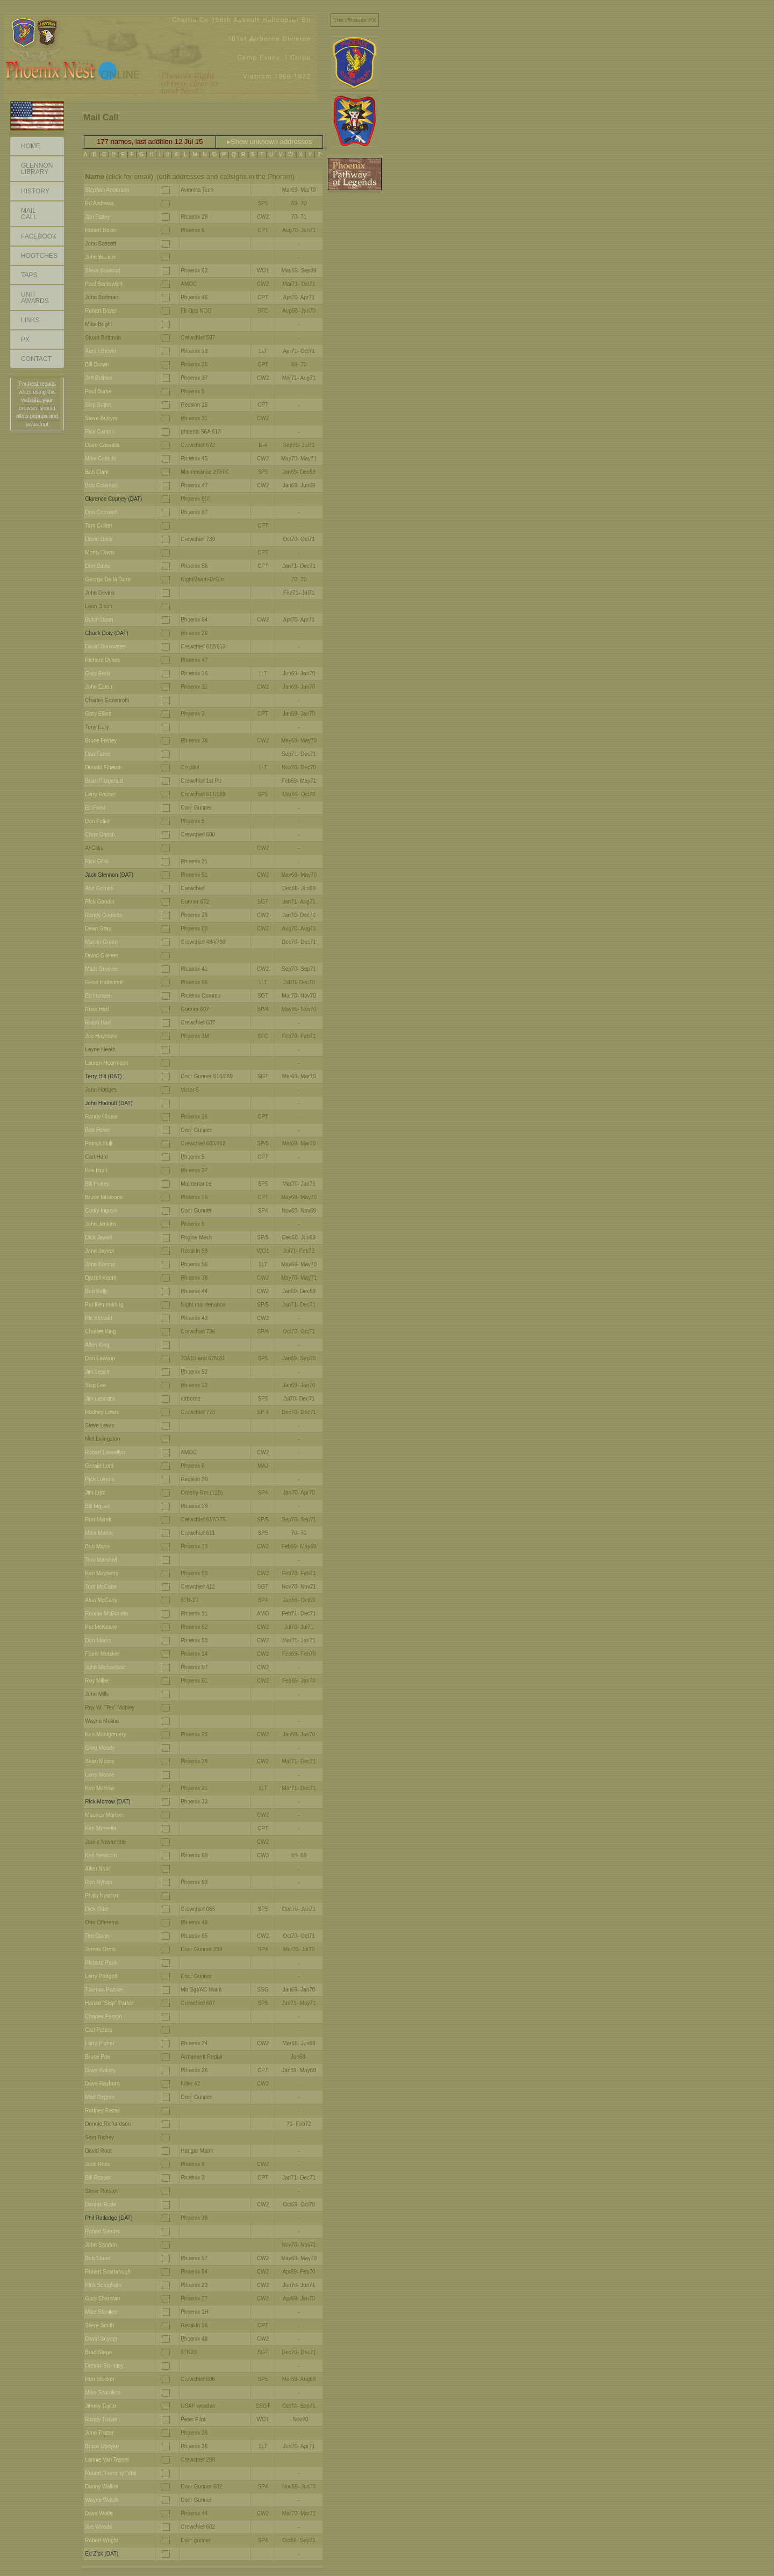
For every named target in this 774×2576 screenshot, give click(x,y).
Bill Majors (97, 1506)
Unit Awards (35, 298)
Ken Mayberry (101, 1573)
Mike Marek (99, 1533)
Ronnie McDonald (106, 1614)
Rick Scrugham (103, 2285)
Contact (36, 359)
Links (30, 320)
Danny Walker (101, 2487)
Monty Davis (99, 552)
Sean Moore (99, 1761)
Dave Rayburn (102, 2084)
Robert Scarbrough (108, 2272)
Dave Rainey (100, 2070)
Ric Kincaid (98, 1318)
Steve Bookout (102, 270)
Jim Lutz (95, 1493)
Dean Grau (98, 929)
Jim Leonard (99, 1399)
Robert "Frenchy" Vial (110, 2473)
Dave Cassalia (102, 445)
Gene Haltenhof (104, 982)
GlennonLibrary (37, 169)
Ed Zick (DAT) (101, 2554)
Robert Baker (101, 230)
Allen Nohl (97, 1869)
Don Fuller (97, 821)
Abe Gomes (99, 888)
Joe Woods (98, 2527)
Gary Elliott (98, 714)
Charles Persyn (103, 2016)
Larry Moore (99, 1775)
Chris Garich (100, 835)
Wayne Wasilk (102, 2500)
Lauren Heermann (106, 1063)
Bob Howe (97, 1130)
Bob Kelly (96, 1291)
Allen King (97, 1345)
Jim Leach (97, 1372)
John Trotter (99, 2433)
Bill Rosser (98, 2178)
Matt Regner (99, 2097)
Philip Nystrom (102, 1896)
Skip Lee (95, 1385)
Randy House (101, 1117)
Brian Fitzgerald (104, 781)
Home (30, 146)
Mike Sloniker (101, 2312)
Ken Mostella (100, 1828)
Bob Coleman (101, 485)
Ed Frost (95, 808)
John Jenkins (100, 1224)
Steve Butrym (101, 418)
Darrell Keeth (100, 1278)
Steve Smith (99, 2325)
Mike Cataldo (100, 458)
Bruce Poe (97, 2057)
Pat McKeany (101, 1627)
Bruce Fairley (101, 741)
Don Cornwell (101, 512)
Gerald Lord (99, 1466)
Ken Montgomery (105, 1734)
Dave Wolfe (99, 2513)
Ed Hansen (98, 996)
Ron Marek (98, 1519)
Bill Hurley (97, 1184)
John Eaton (98, 687)
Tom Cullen (98, 526)
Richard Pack (101, 1963)
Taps (29, 275)
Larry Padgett (101, 1976)
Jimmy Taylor (100, 2406)
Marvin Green (101, 942)
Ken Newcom (101, 1855)
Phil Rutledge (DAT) (108, 2218)
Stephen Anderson (107, 190)
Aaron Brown (100, 351)
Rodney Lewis (102, 1412)
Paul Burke (98, 391)
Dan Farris (97, 754)
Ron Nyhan (98, 1882)
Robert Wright (101, 2540)
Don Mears (98, 1640)
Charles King (100, 1331)
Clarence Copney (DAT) (113, 499)
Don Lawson (100, 1358)
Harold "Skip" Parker (109, 2003)
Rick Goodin (99, 902)
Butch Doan (99, 620)
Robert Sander (102, 2231)
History (35, 191)
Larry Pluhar (99, 2043)
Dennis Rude (100, 2204)
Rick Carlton (99, 432)
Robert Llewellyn (105, 1452)
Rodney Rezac (102, 2110)
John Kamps (100, 1264)
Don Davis (97, 566)
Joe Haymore (101, 1036)
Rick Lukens (99, 1479)
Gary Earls (97, 673)
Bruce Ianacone (104, 1197)
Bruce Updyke (102, 2446)
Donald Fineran (103, 767)
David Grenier (101, 955)
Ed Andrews (99, 203)
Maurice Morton (103, 1815)
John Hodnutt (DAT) (108, 1103)
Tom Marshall (101, 1560)
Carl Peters (98, 2030)
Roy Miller (97, 1681)
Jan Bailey (97, 217)
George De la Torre (108, 579)
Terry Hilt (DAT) (103, 1076)
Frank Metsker (102, 1654)
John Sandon (101, 2245)
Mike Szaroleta (102, 2392)
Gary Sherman (102, 2298)
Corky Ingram (101, 1211)
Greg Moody (99, 1748)
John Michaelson (105, 1667)
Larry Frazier (100, 794)
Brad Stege (98, 2352)
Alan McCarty (101, 1600)
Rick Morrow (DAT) (107, 1802)
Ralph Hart (98, 1023)
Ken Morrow (99, 1788)
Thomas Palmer (104, 1990)
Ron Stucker (99, 2379)
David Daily (98, 539)
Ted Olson (97, 1936)
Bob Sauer (97, 2258)
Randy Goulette (104, 915)
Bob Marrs (97, 1546)
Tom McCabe (101, 1587)
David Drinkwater (105, 647)
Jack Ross (97, 2164)
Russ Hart (97, 1009)
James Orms (100, 1949)
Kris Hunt (96, 1170)
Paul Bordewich (103, 284)
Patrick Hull (98, 1143)
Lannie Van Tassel (106, 2460)
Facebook (38, 236)
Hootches (39, 255)
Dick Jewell (98, 1237)
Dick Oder (97, 1909)
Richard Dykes (102, 660)
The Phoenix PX (354, 20)
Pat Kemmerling (104, 1305)
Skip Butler (98, 405)
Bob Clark (97, 472)
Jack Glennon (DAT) (109, 875)
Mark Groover (101, 969)
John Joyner (99, 1251)
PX (25, 339)
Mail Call (29, 214)
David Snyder (101, 2339)
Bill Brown (97, 364)
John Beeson (100, 257)
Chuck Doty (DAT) (106, 633)
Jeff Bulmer (98, 378)
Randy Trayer (101, 2419)
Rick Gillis (97, 861)
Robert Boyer (101, 311)
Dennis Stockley (104, 2366)
